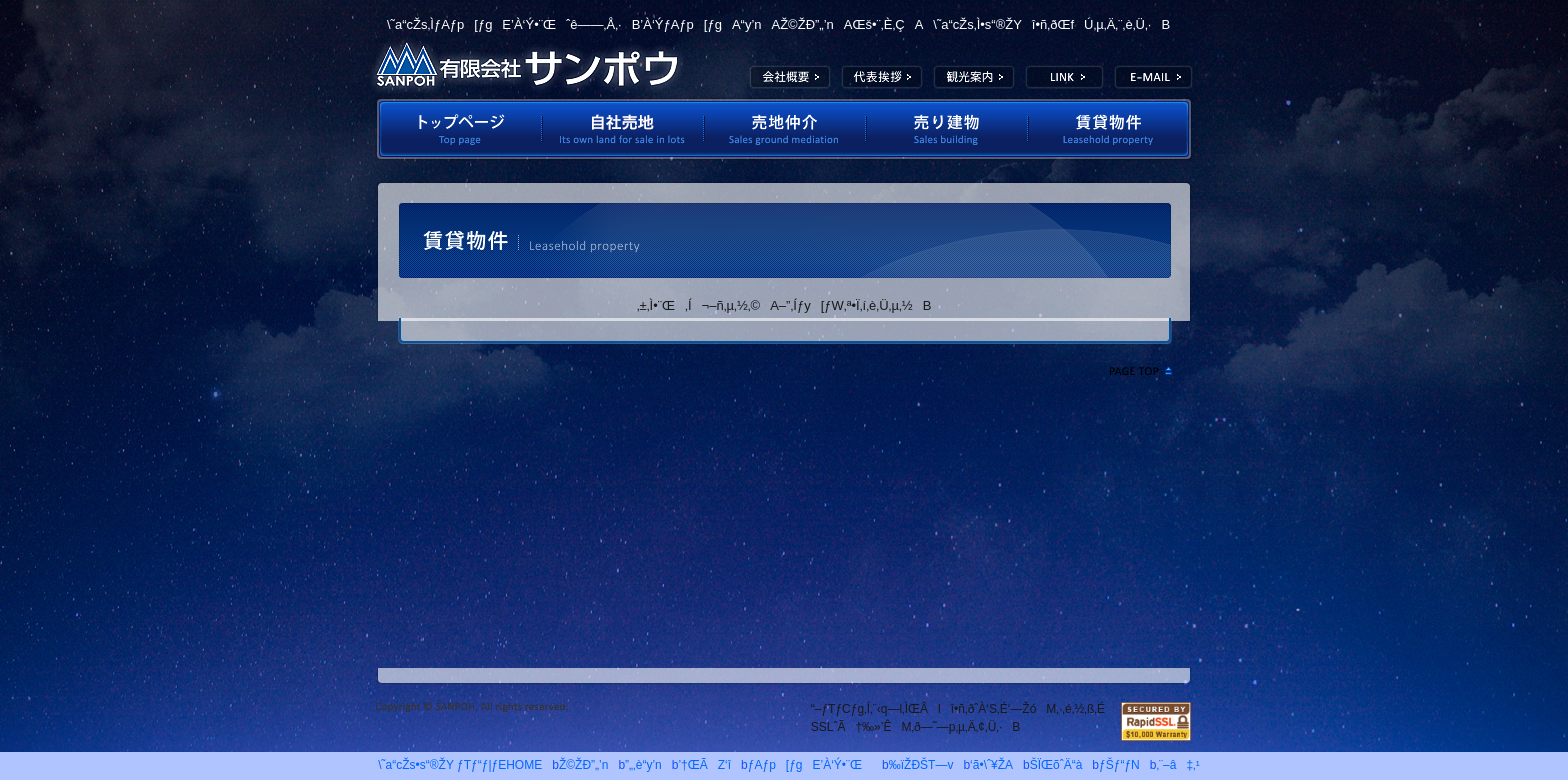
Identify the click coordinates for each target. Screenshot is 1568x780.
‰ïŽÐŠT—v (790, 77)
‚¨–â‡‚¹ (1177, 765)
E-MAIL (1153, 77)
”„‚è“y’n (643, 765)
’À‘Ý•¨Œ (1110, 129)
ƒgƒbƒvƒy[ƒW (458, 129)
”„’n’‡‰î (785, 129)
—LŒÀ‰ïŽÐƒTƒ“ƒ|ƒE (527, 65)
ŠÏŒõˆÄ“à (974, 77)
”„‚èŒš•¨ (947, 129)
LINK (1064, 77)
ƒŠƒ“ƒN (1119, 765)
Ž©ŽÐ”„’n (623, 129)
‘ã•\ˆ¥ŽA (882, 77)
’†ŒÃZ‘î (704, 765)
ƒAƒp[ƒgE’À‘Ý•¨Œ (810, 765)
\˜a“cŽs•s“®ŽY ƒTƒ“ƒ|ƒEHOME (455, 765)
